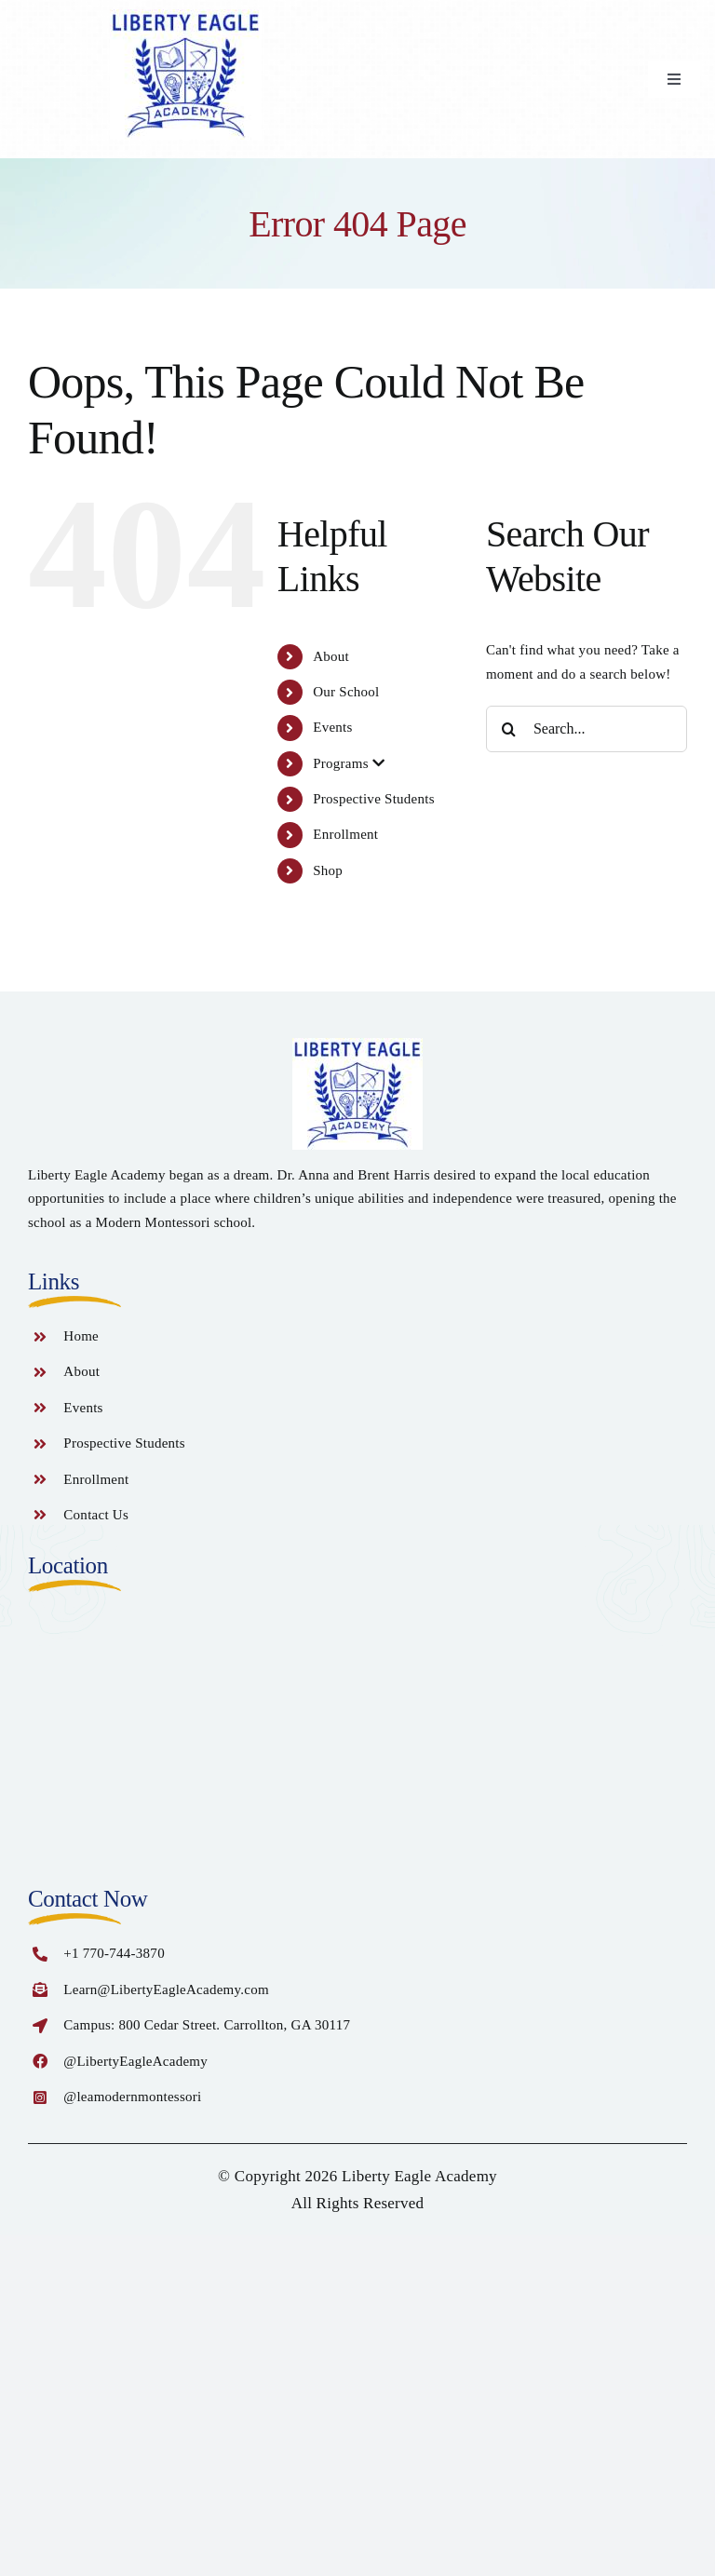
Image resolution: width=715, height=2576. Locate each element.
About (331, 656)
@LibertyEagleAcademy (135, 2061)
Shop (328, 870)
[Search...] (586, 729)
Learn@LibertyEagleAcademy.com (166, 1989)
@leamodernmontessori (132, 2096)
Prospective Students (374, 798)
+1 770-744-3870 (114, 1953)
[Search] (509, 729)
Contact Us (95, 1514)
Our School (346, 691)
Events (332, 727)
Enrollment (345, 834)
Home (81, 1335)
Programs (348, 763)
